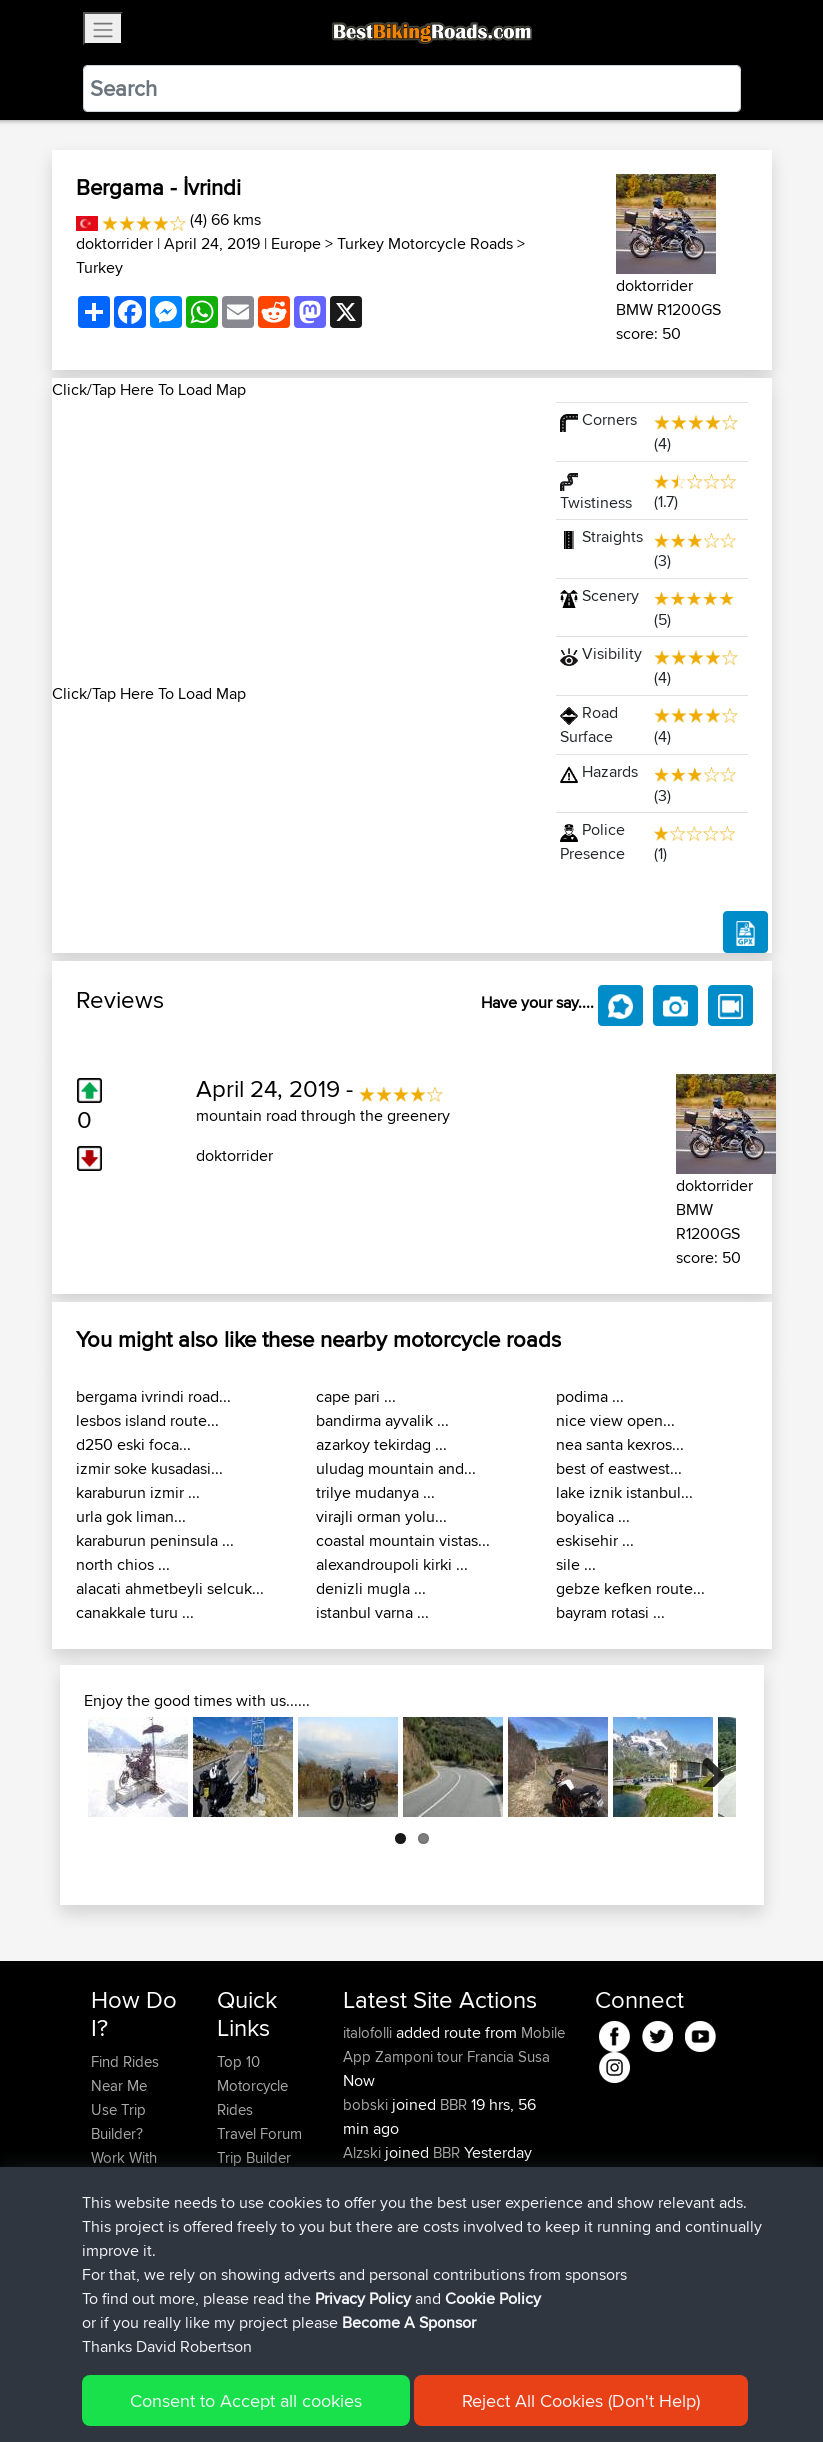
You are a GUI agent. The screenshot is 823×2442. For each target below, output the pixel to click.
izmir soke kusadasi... (149, 1468)
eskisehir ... (595, 1540)
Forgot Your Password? (129, 2217)
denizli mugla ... (371, 1588)
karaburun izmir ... (138, 1492)
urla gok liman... (131, 1516)
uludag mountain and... (396, 1468)
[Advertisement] (292, 542)
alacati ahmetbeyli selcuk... (170, 1588)
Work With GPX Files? (125, 2169)
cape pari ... (356, 1396)
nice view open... (615, 1420)
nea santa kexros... (620, 1444)
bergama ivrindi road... (153, 1396)
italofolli (369, 2032)
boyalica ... (593, 1516)
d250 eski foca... (133, 1444)
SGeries (370, 2176)
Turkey (99, 267)
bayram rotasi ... (610, 1612)
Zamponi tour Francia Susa (462, 2056)
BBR (453, 2104)
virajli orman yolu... (381, 1516)
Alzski (364, 2152)
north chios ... (123, 1564)
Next (706, 1767)
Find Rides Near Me (125, 2073)
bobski (367, 2104)
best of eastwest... (619, 1468)
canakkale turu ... (135, 1612)
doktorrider (114, 243)
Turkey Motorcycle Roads (425, 243)
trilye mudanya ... (375, 1492)
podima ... (590, 1396)
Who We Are (257, 2181)
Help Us (243, 2229)
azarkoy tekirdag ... (381, 1444)
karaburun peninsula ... (155, 1540)
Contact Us (253, 2205)
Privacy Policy (363, 2395)
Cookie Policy (493, 2395)
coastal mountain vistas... (403, 1540)
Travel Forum (259, 2133)
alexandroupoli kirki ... (392, 1564)
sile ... (576, 1564)
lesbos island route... (147, 1420)
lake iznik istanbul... (624, 1492)
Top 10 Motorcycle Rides (252, 2085)
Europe (296, 243)
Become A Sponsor (409, 2419)
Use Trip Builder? (118, 2121)
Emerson (374, 2224)
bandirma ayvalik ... (382, 1420)
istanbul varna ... (372, 1612)
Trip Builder (254, 2157)
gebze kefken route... (630, 1588)
